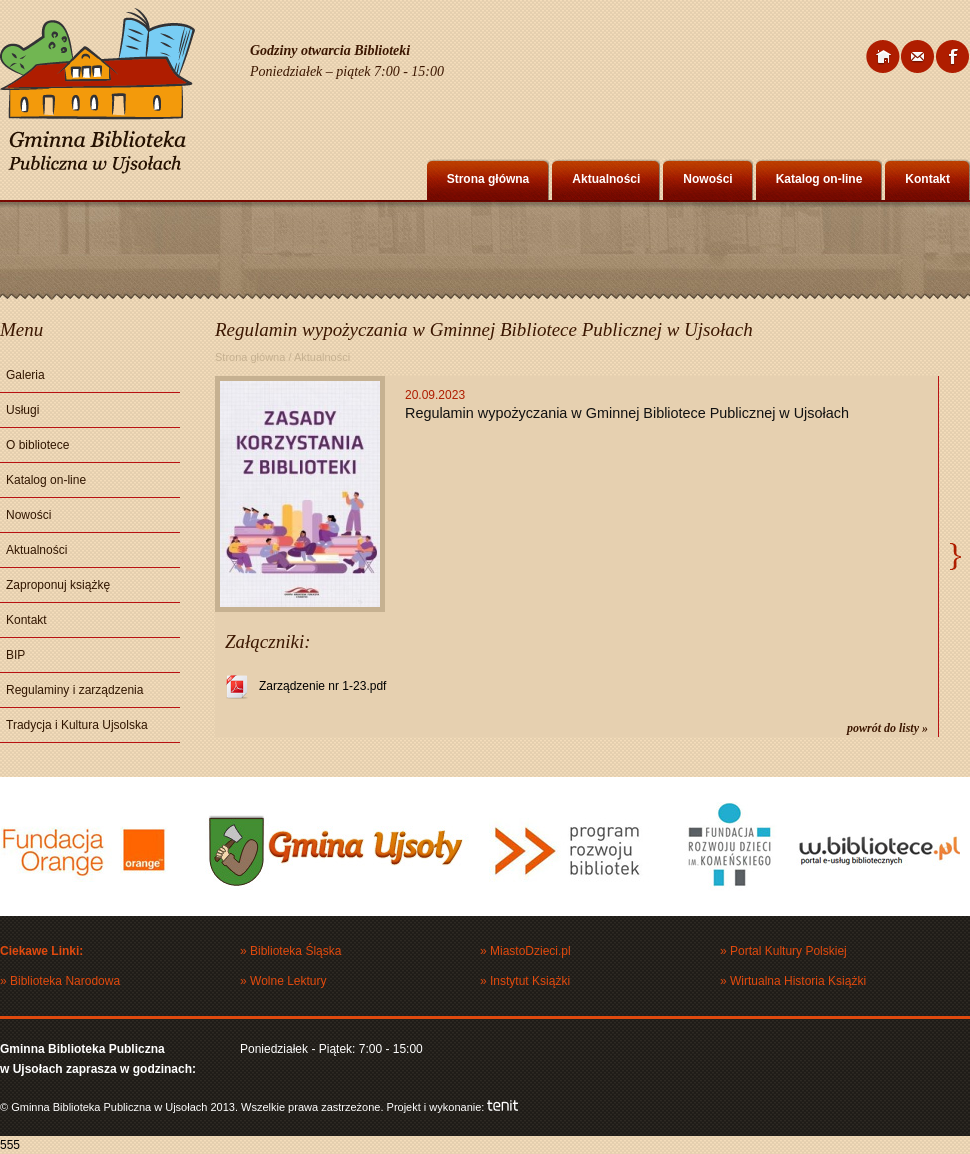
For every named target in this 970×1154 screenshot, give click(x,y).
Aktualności (606, 179)
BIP (15, 655)
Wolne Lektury (288, 981)
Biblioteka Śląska (295, 951)
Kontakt (927, 179)
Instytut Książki (530, 981)
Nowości (707, 179)
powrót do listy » (887, 728)
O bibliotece (37, 445)
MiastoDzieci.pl (530, 951)
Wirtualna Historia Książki (798, 981)
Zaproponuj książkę (58, 585)
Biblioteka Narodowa (65, 981)
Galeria (25, 375)
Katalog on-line (819, 179)
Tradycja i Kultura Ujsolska (77, 725)
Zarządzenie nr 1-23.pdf (322, 686)
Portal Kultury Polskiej (788, 951)
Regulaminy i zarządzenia (74, 690)
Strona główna (488, 179)
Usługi (22, 410)
